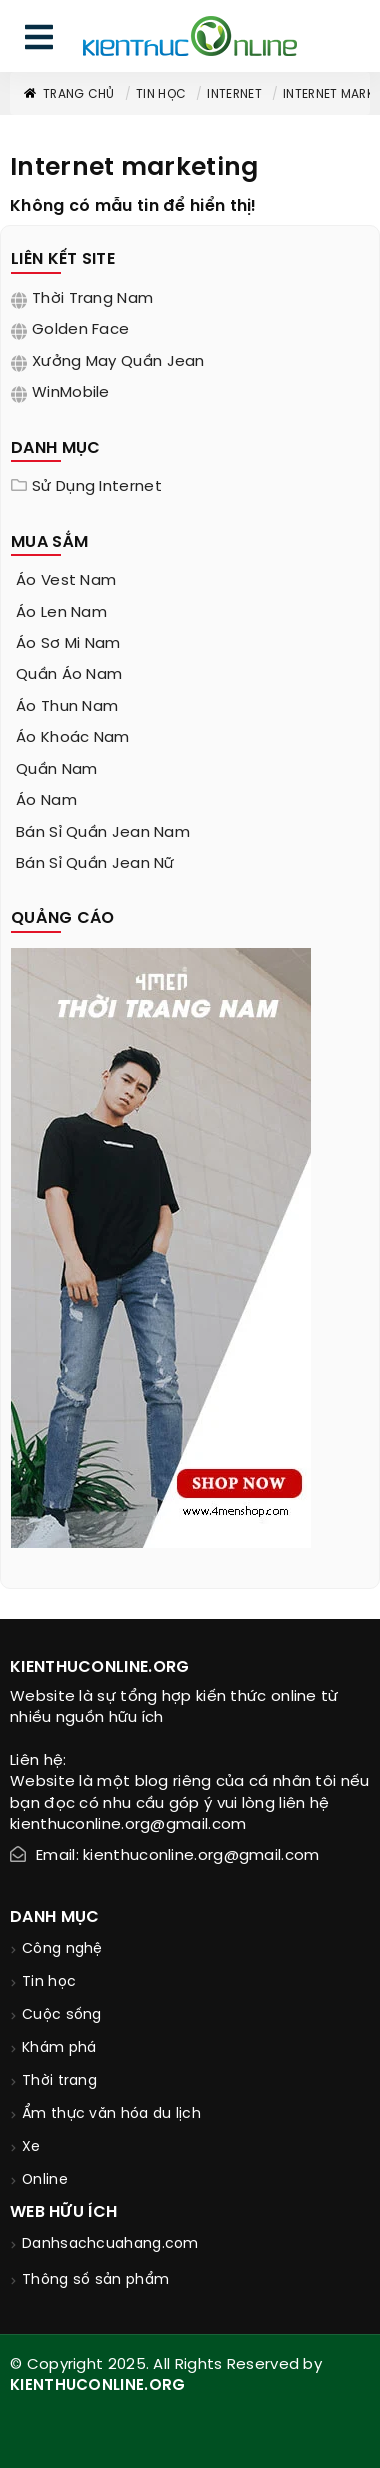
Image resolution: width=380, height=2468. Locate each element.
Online (45, 2180)
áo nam (46, 801)
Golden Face (80, 330)
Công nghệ (62, 1949)
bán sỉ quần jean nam (103, 833)
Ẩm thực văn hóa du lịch (111, 2114)
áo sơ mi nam (68, 644)
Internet (234, 94)
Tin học (161, 94)
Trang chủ (68, 94)
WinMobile (71, 393)
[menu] (39, 41)
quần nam (56, 770)
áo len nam (61, 613)
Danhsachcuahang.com (110, 2244)
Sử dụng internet (97, 487)
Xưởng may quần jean (118, 362)
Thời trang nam (92, 299)
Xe (31, 2147)
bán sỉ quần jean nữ (95, 864)
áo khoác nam (73, 738)
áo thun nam (67, 707)
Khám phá (59, 2048)
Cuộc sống (62, 2015)
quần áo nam (69, 675)
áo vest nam (66, 581)
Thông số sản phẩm (95, 2280)
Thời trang (59, 2081)
